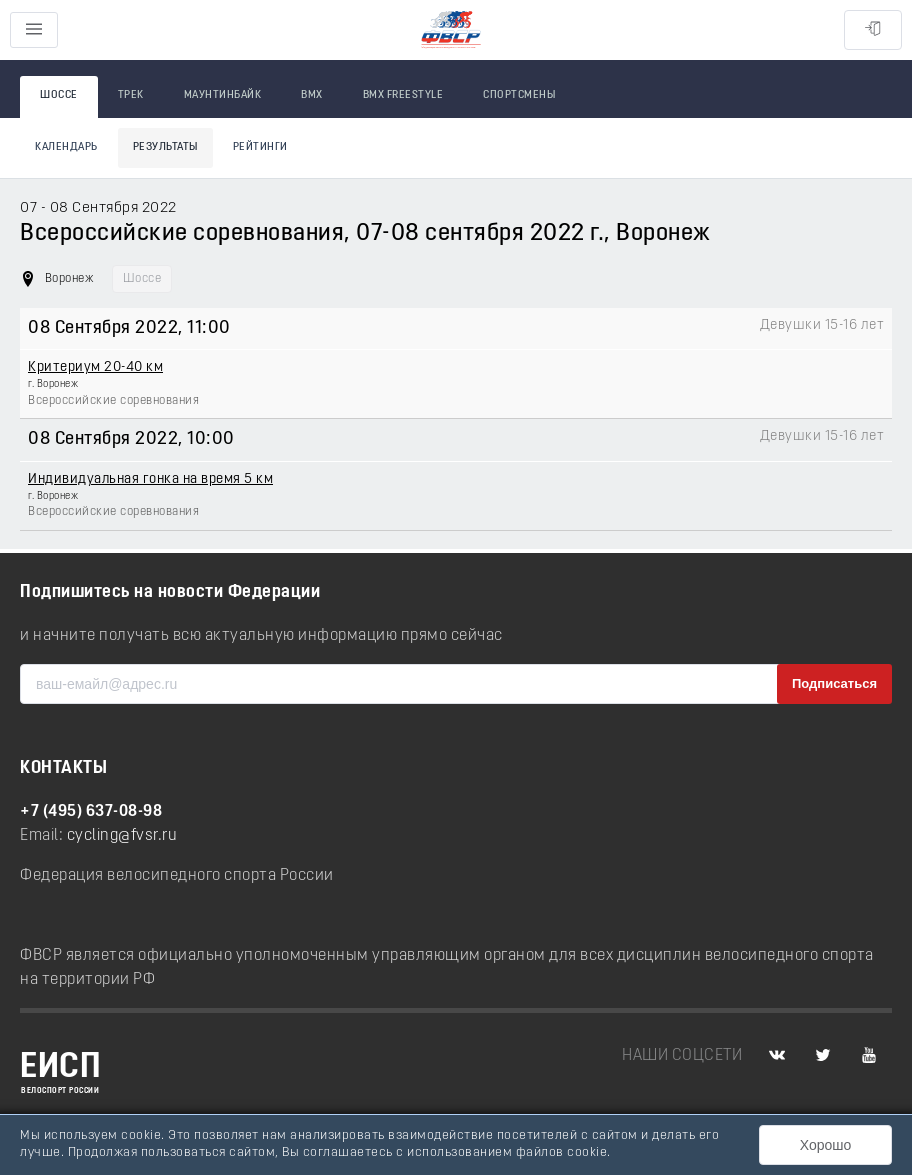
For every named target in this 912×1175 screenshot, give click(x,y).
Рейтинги (260, 147)
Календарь (66, 147)
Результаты (165, 147)
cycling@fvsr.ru (122, 836)
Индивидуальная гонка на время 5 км (150, 479)
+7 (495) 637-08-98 (91, 812)
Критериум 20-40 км (95, 367)
